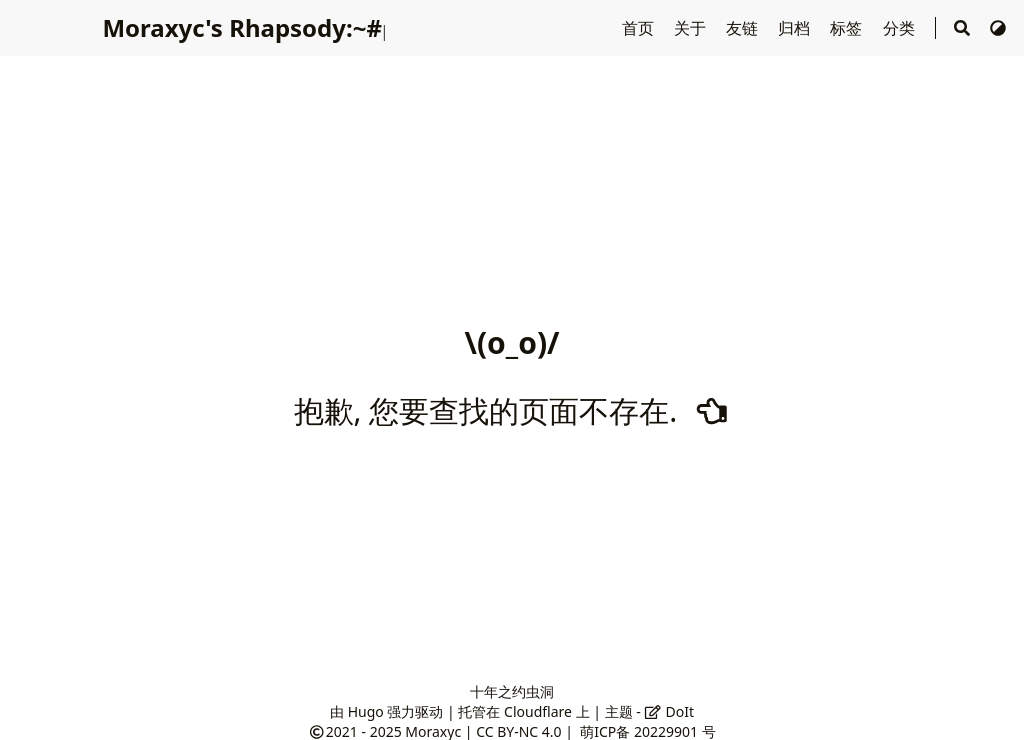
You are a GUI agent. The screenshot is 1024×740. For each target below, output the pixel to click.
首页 (640, 28)
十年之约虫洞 (512, 691)
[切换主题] (998, 28)
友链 (744, 28)
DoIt (669, 711)
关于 (692, 28)
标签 (848, 28)
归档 (796, 28)
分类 (901, 28)
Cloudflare (538, 711)
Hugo (366, 711)
